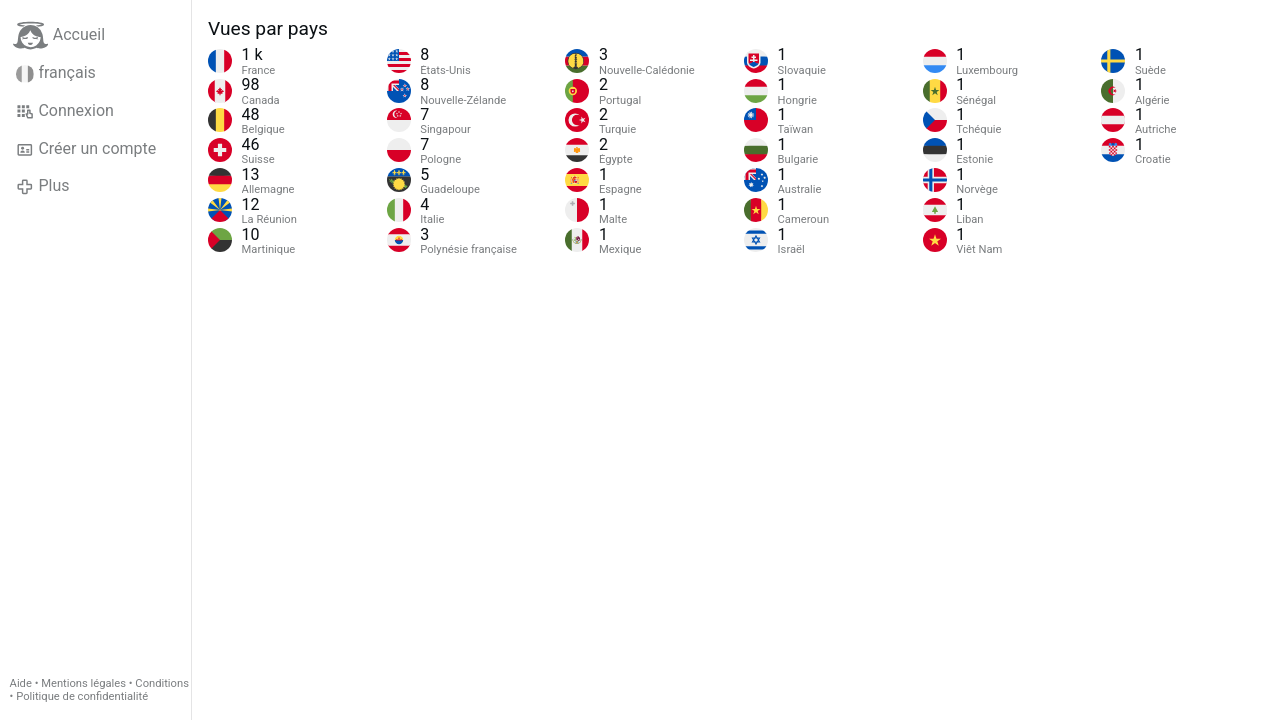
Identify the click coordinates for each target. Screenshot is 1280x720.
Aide (21, 683)
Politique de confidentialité (82, 696)
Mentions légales (83, 683)
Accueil (59, 35)
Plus (42, 186)
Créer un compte (86, 149)
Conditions (162, 683)
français (56, 73)
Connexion (65, 111)
